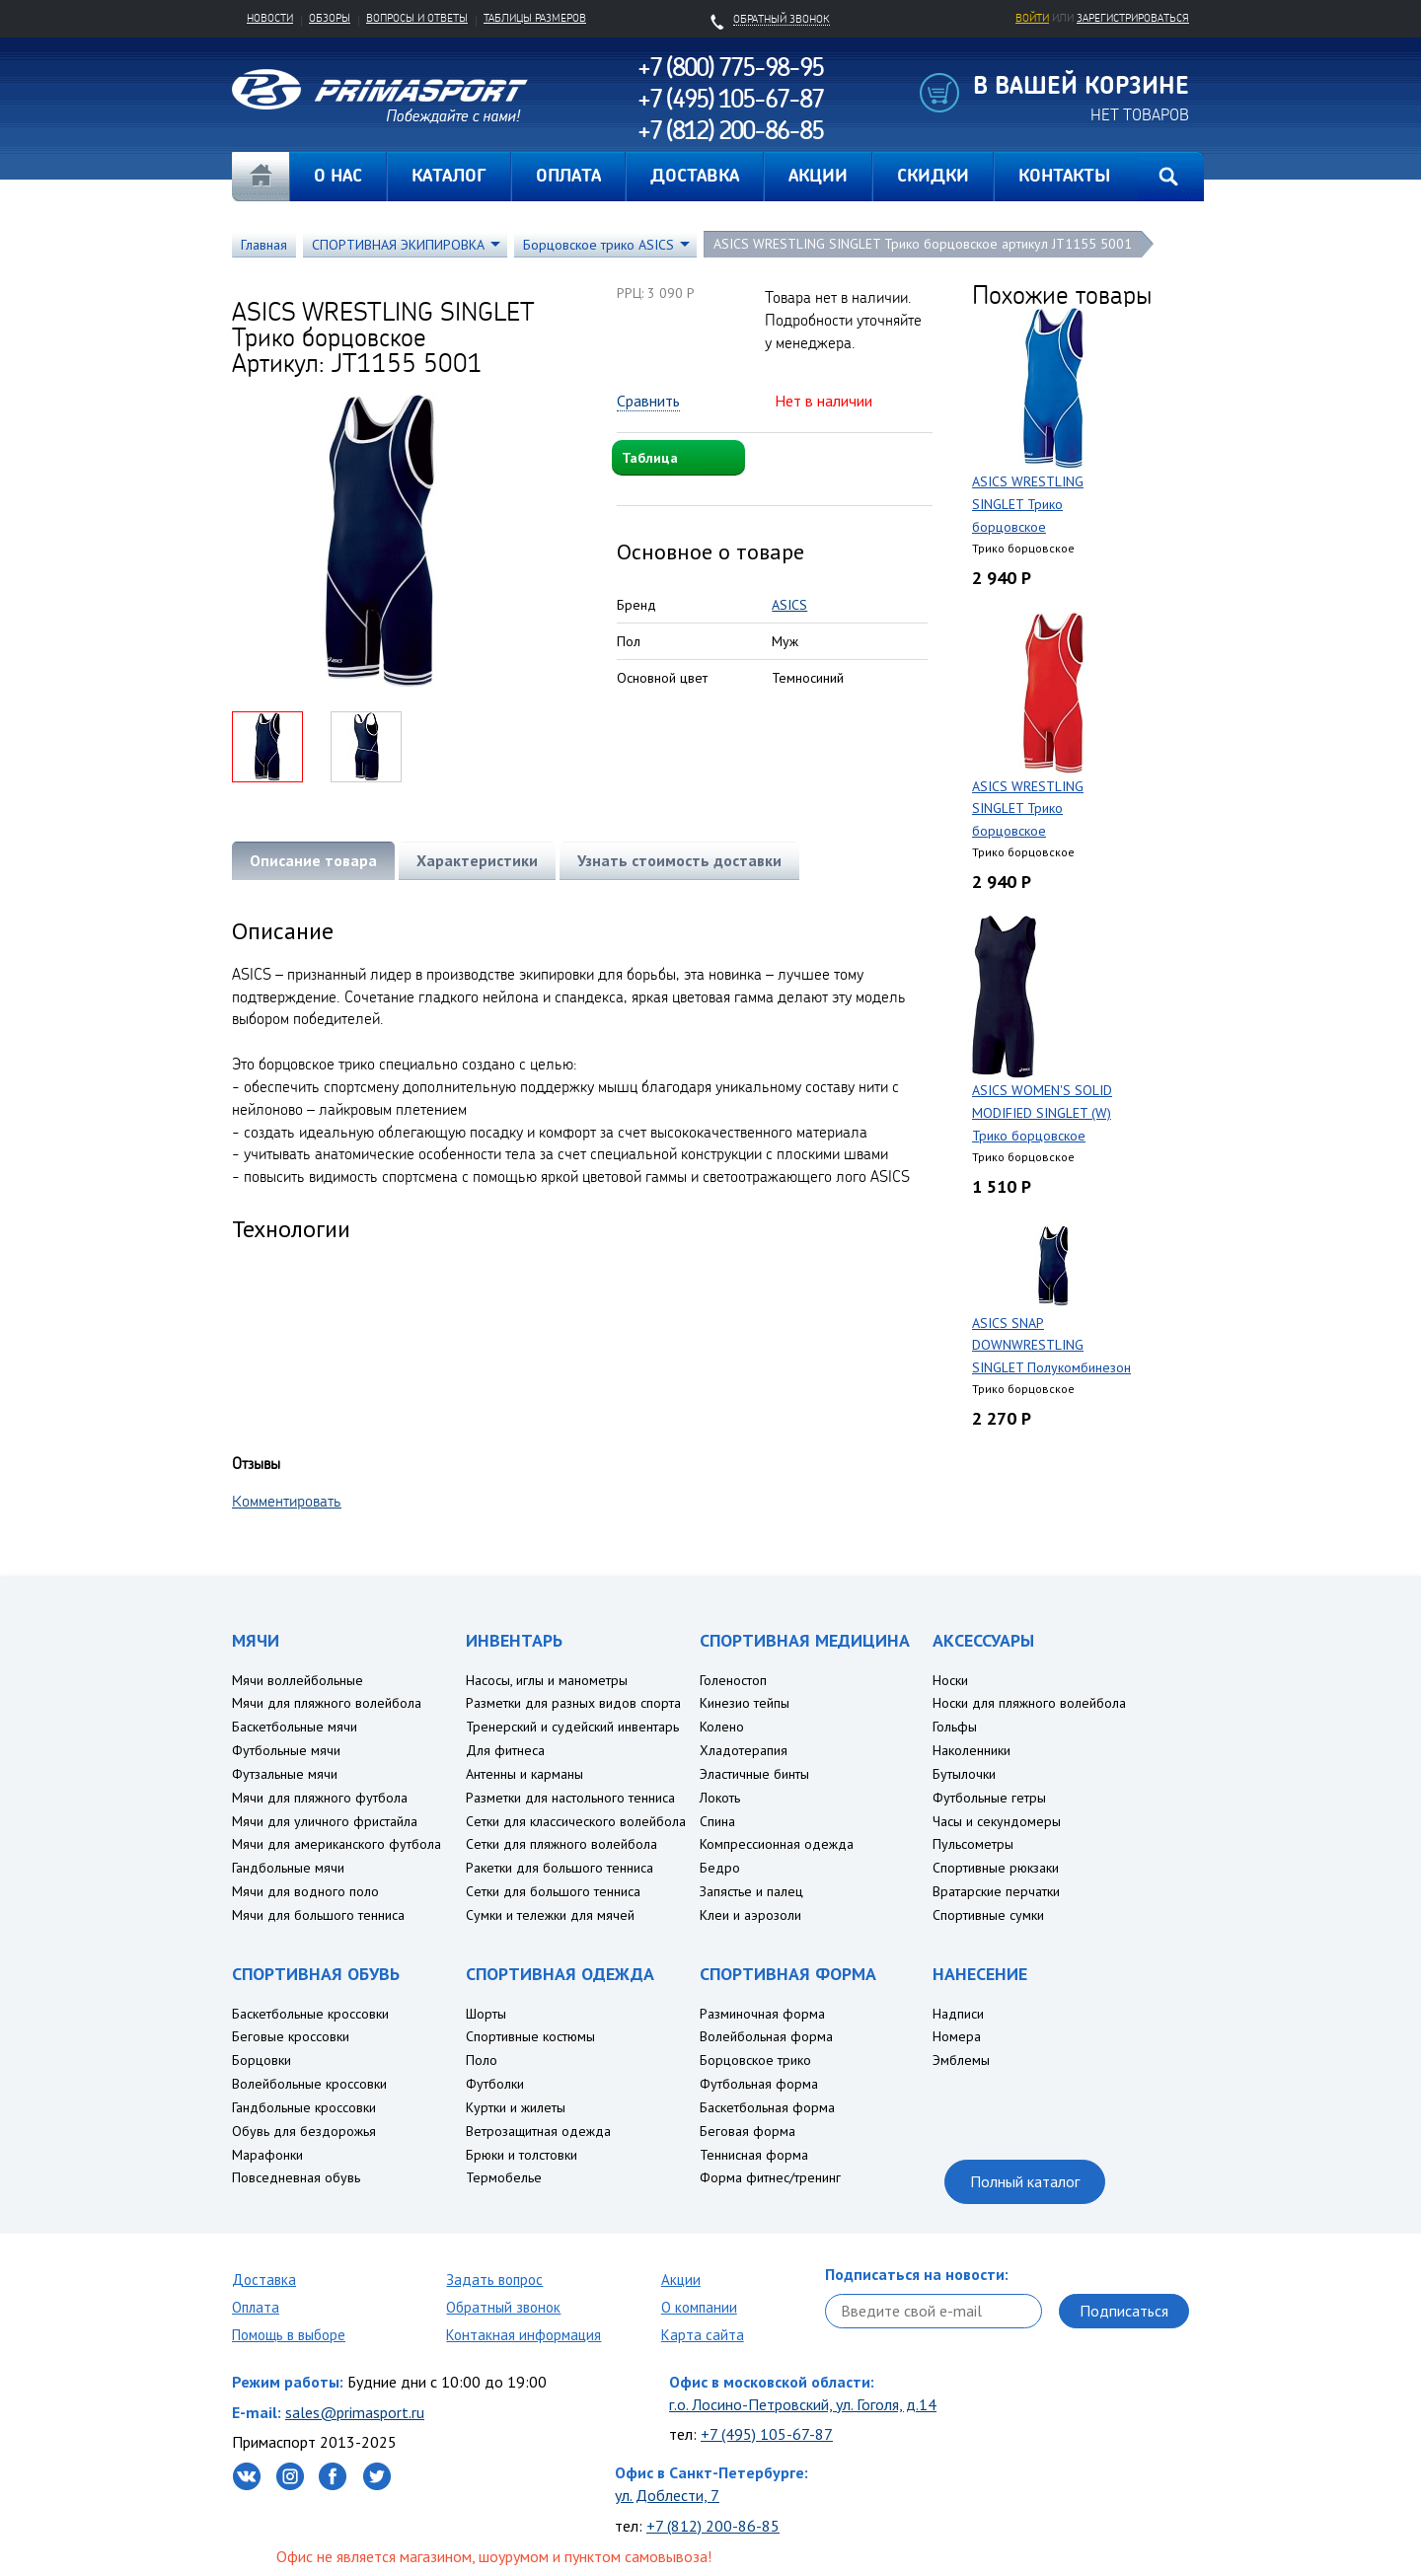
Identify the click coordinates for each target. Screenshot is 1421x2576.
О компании (699, 2307)
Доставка (264, 2279)
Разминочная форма (762, 2014)
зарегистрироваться (1133, 18)
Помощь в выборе (288, 2334)
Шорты (486, 2014)
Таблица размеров (653, 462)
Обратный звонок (503, 2307)
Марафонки (267, 2155)
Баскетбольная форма (767, 2107)
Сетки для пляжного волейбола (561, 1844)
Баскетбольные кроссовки (310, 2014)
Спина (717, 1821)
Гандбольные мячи (288, 1868)
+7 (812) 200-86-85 (713, 2526)
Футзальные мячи (284, 1774)
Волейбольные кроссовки (309, 2084)
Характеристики (477, 860)
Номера (957, 2036)
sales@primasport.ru (354, 2412)
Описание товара (313, 860)
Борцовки (261, 2060)
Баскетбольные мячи (294, 1726)
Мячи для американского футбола (336, 1844)
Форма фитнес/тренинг (770, 2177)
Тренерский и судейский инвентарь (572, 1726)
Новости (270, 18)
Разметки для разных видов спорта (573, 1703)
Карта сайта (702, 2334)
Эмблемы (961, 2060)
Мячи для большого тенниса (318, 1915)
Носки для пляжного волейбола (1029, 1703)
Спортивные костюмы (530, 2036)
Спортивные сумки (988, 1915)
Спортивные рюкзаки (996, 1868)
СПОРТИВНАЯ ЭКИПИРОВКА (398, 245)
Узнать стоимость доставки (679, 860)
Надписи (958, 2014)
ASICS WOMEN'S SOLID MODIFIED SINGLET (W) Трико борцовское (1042, 1112)
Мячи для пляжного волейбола (326, 1703)
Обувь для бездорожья (304, 2131)
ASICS (789, 605)
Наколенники (971, 1750)
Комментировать (286, 1500)
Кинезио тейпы (744, 1703)
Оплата (255, 2307)
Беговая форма (747, 2131)
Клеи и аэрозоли (750, 1915)
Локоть (720, 1797)
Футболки (495, 2084)
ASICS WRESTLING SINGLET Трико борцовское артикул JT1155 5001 (922, 244)
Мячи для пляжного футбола (320, 1797)
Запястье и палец (751, 1891)
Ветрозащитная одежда (538, 2131)
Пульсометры (973, 1844)
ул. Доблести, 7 (667, 2495)
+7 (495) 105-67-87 (767, 2434)
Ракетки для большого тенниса (559, 1868)
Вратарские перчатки (996, 1891)
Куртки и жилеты (515, 2107)
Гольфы (955, 1726)
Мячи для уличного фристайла (324, 1821)
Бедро (720, 1868)
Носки (950, 1680)
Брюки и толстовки (521, 2155)
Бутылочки (964, 1774)
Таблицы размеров (535, 18)
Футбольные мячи (286, 1750)
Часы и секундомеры (997, 1821)
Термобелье (504, 2177)
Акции (681, 2279)
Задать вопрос (494, 2279)
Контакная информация (523, 2334)
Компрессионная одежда (777, 1844)
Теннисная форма (754, 2155)
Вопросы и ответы (417, 18)
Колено (722, 1726)
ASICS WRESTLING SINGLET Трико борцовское (1028, 504)
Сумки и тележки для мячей (550, 1915)
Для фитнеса (505, 1750)
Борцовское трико (755, 2060)
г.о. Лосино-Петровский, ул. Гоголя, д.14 (802, 2404)
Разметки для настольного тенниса (570, 1797)
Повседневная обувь (296, 2177)
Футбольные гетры (989, 1797)
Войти (1032, 18)
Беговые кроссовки (290, 2036)
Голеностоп (733, 1680)
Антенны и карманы (524, 1774)
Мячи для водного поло (305, 1891)
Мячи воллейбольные (297, 1680)
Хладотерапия (743, 1750)
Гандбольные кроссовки (304, 2107)
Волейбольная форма (766, 2036)
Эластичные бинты (754, 1774)
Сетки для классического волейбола (576, 1821)
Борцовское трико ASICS (598, 245)
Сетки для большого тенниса (553, 1891)
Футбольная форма (759, 2084)
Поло (481, 2060)
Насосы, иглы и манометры (547, 1680)
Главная (260, 176)
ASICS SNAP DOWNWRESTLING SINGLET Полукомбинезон (1051, 1345)
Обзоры (329, 18)
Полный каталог (1025, 2181)
